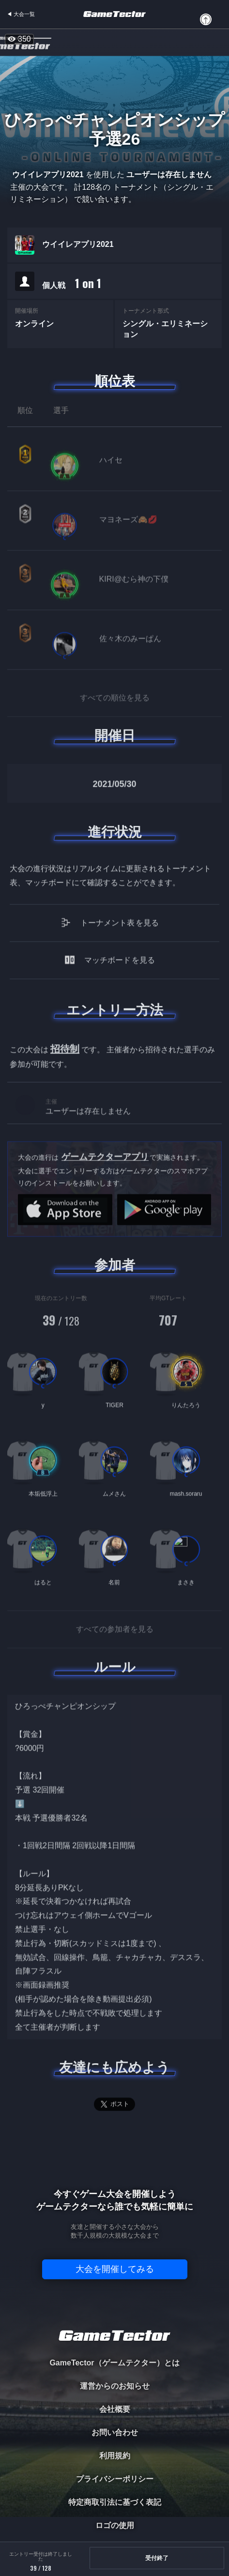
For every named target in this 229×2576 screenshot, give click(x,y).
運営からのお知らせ (115, 2386)
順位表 (114, 381)
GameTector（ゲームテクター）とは (114, 2363)
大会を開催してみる (115, 2269)
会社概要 (114, 2409)
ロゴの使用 (114, 2525)
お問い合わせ (115, 2432)
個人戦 (71, 283)
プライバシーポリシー (114, 2479)
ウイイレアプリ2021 (78, 244)
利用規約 (114, 2456)
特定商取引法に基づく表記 (114, 2502)
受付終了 (156, 2558)
